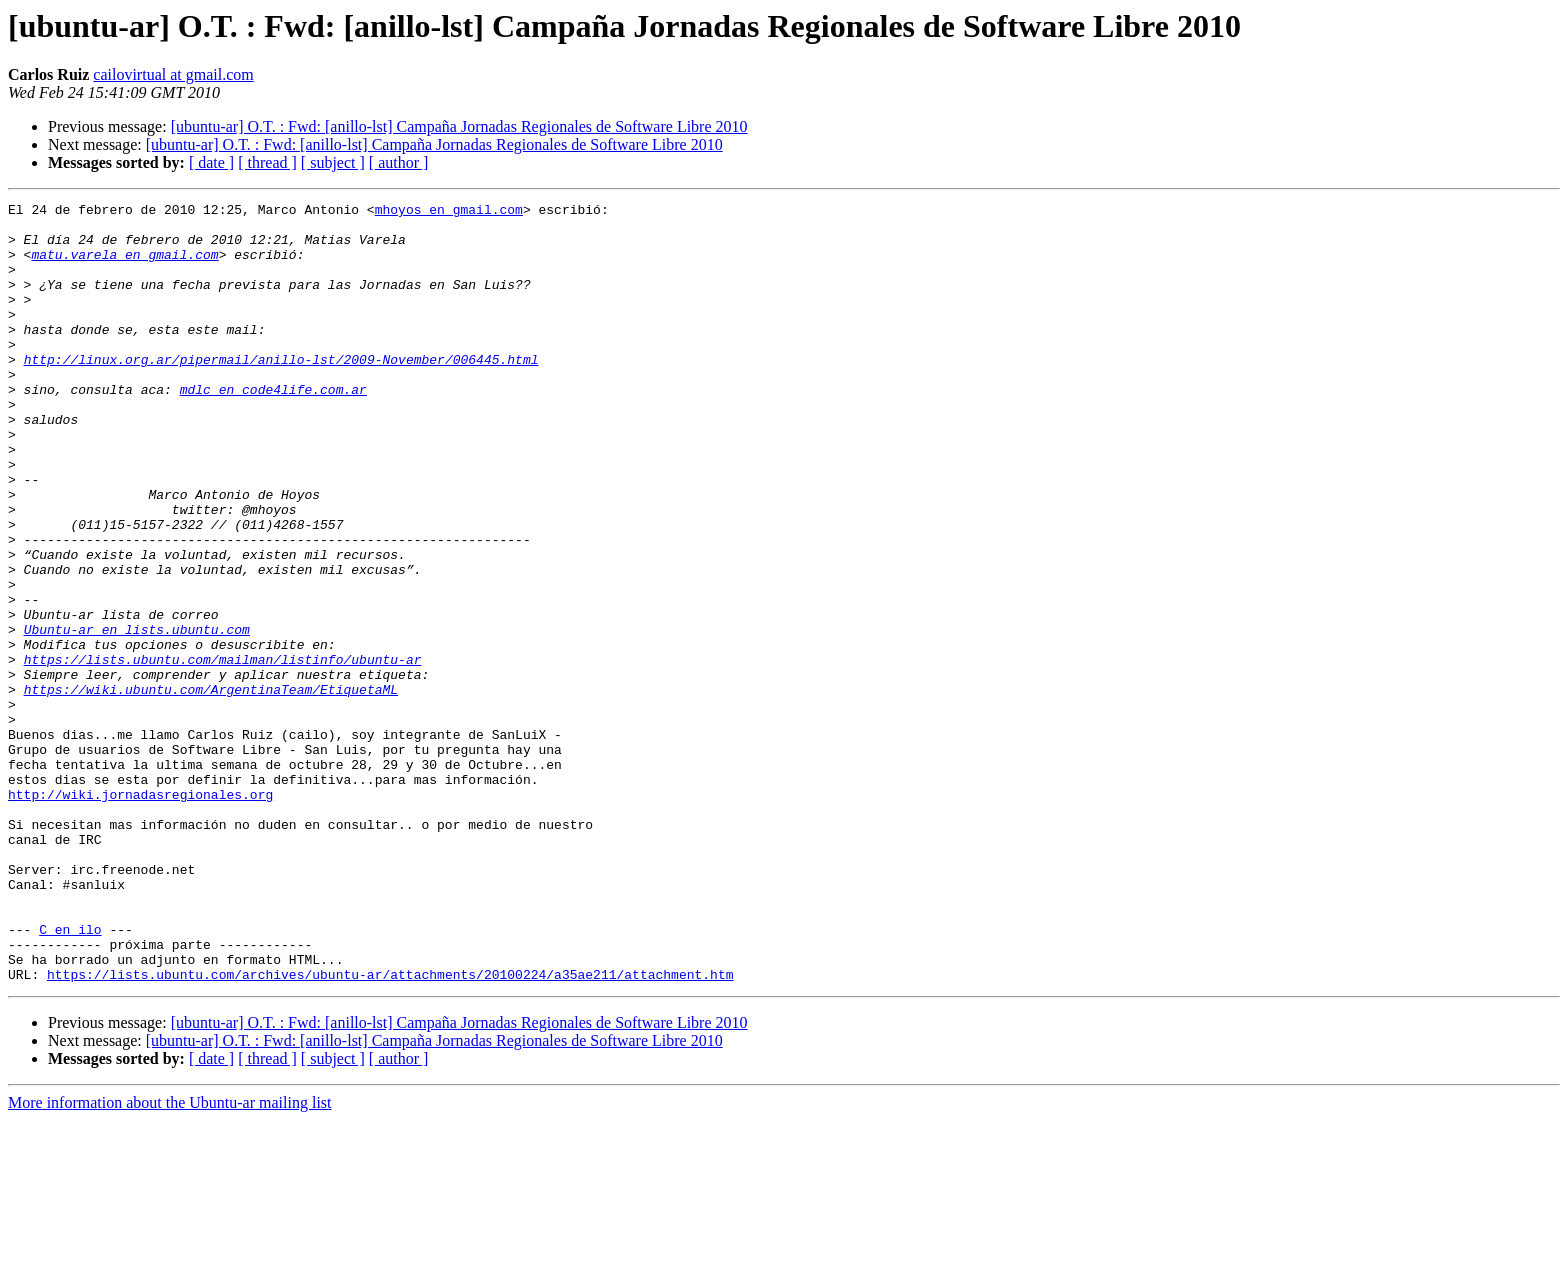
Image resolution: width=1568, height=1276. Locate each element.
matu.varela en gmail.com (124, 266)
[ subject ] (333, 162)
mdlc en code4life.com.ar (273, 428)
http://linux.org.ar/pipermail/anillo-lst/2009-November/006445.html (281, 392)
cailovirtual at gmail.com (173, 74)
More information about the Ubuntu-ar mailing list (170, 1258)
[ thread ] (267, 162)
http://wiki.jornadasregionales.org (140, 914)
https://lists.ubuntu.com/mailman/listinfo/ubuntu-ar (223, 752)
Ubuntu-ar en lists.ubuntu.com (137, 716)
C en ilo (70, 1076)
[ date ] (211, 162)
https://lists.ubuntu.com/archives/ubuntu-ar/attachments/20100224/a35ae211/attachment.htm (390, 1130)
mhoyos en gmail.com (449, 212)
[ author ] (399, 162)
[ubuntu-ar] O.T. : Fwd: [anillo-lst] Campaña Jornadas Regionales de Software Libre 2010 (459, 126)
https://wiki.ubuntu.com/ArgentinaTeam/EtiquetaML (211, 788)
